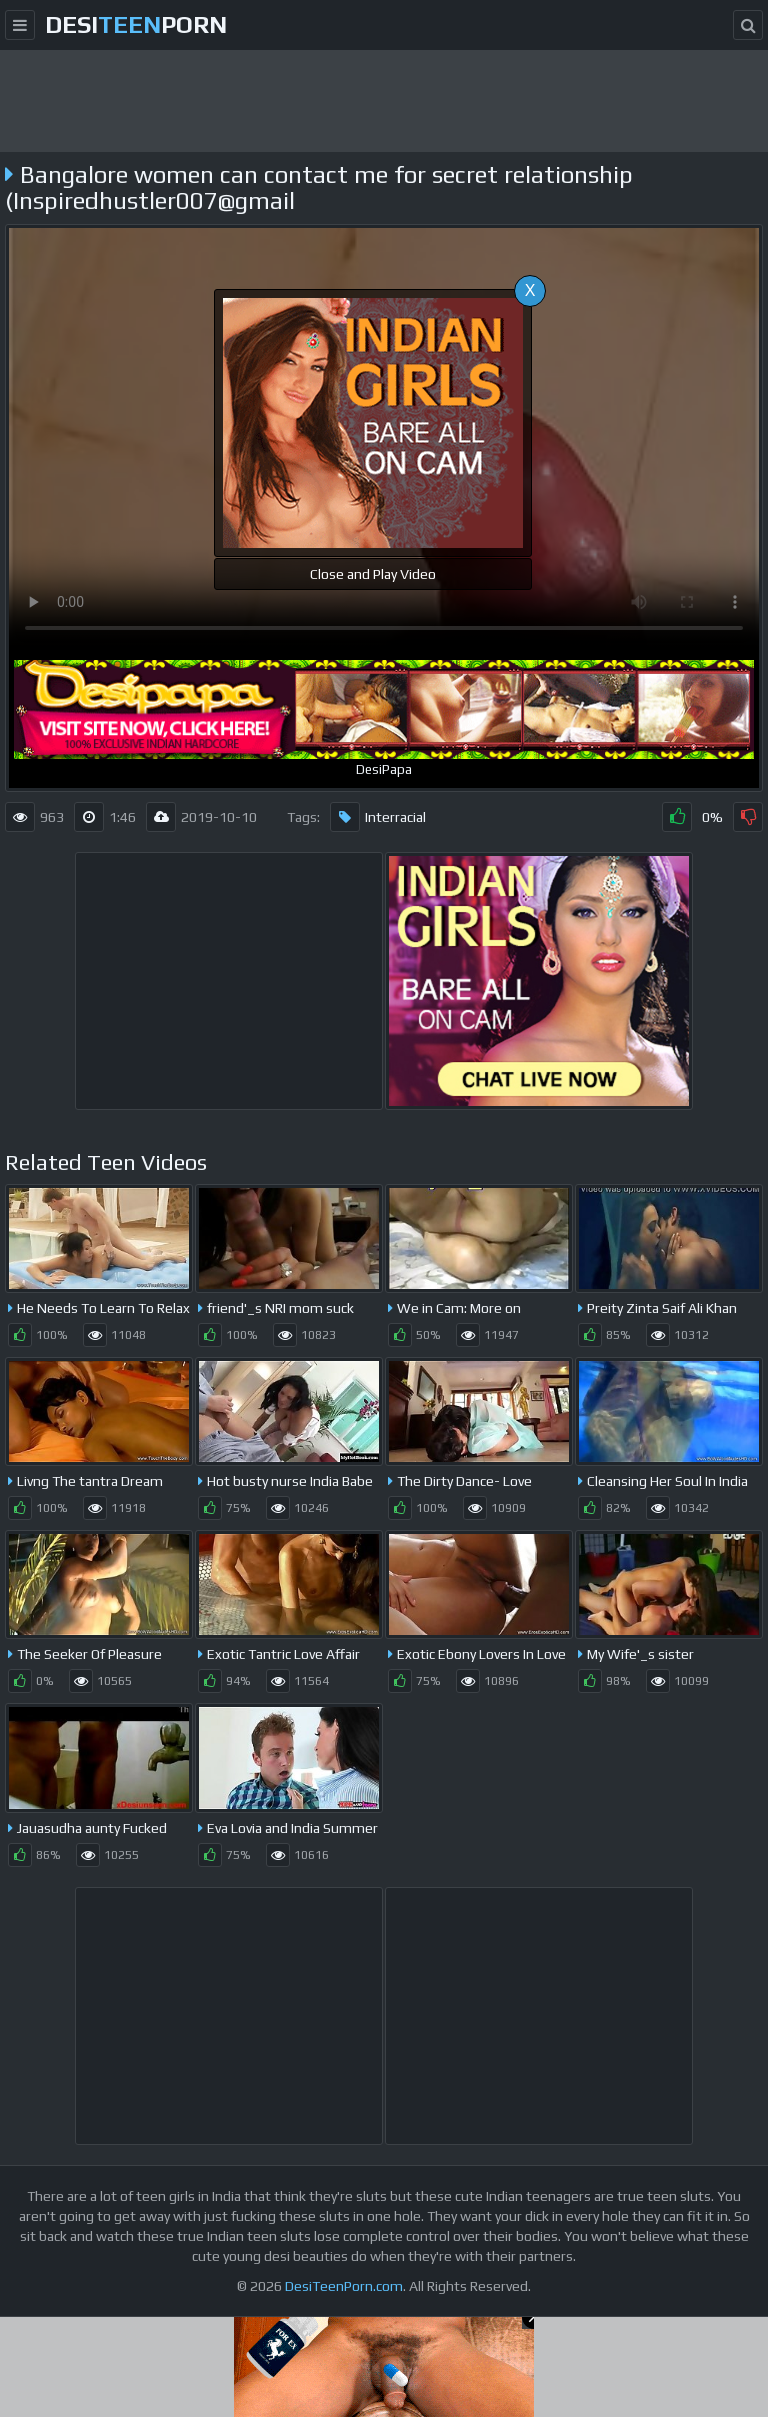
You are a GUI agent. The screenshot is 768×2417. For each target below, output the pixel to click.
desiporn (136, 24)
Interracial (378, 817)
